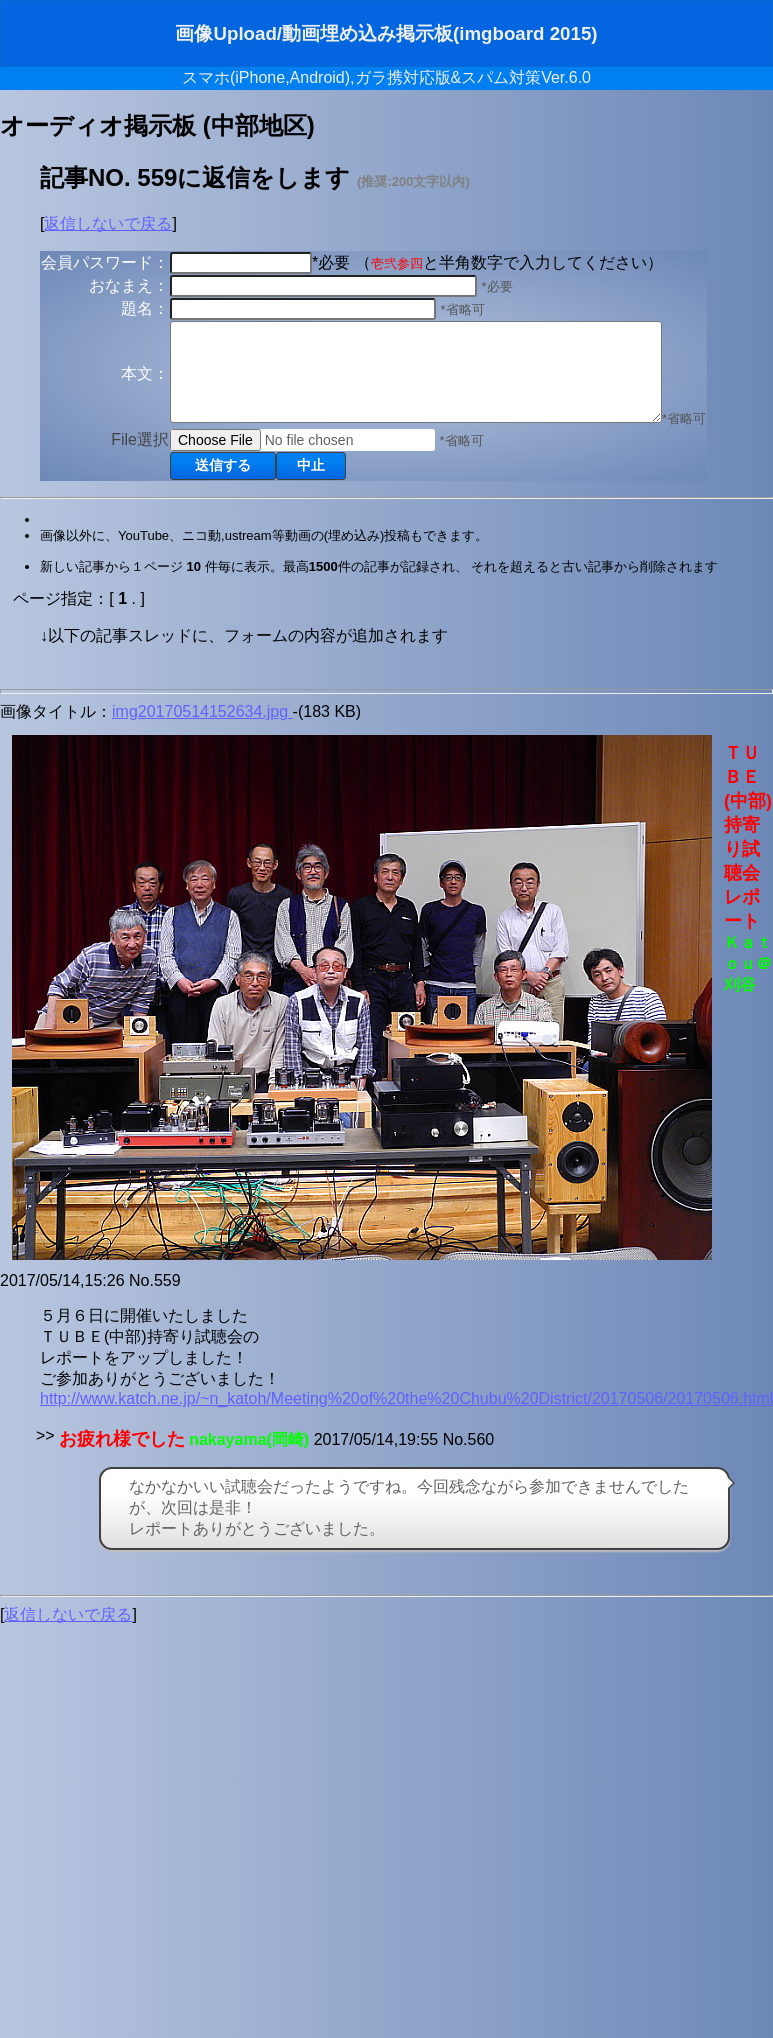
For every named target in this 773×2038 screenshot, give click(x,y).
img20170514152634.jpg (202, 729)
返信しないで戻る (108, 223)
